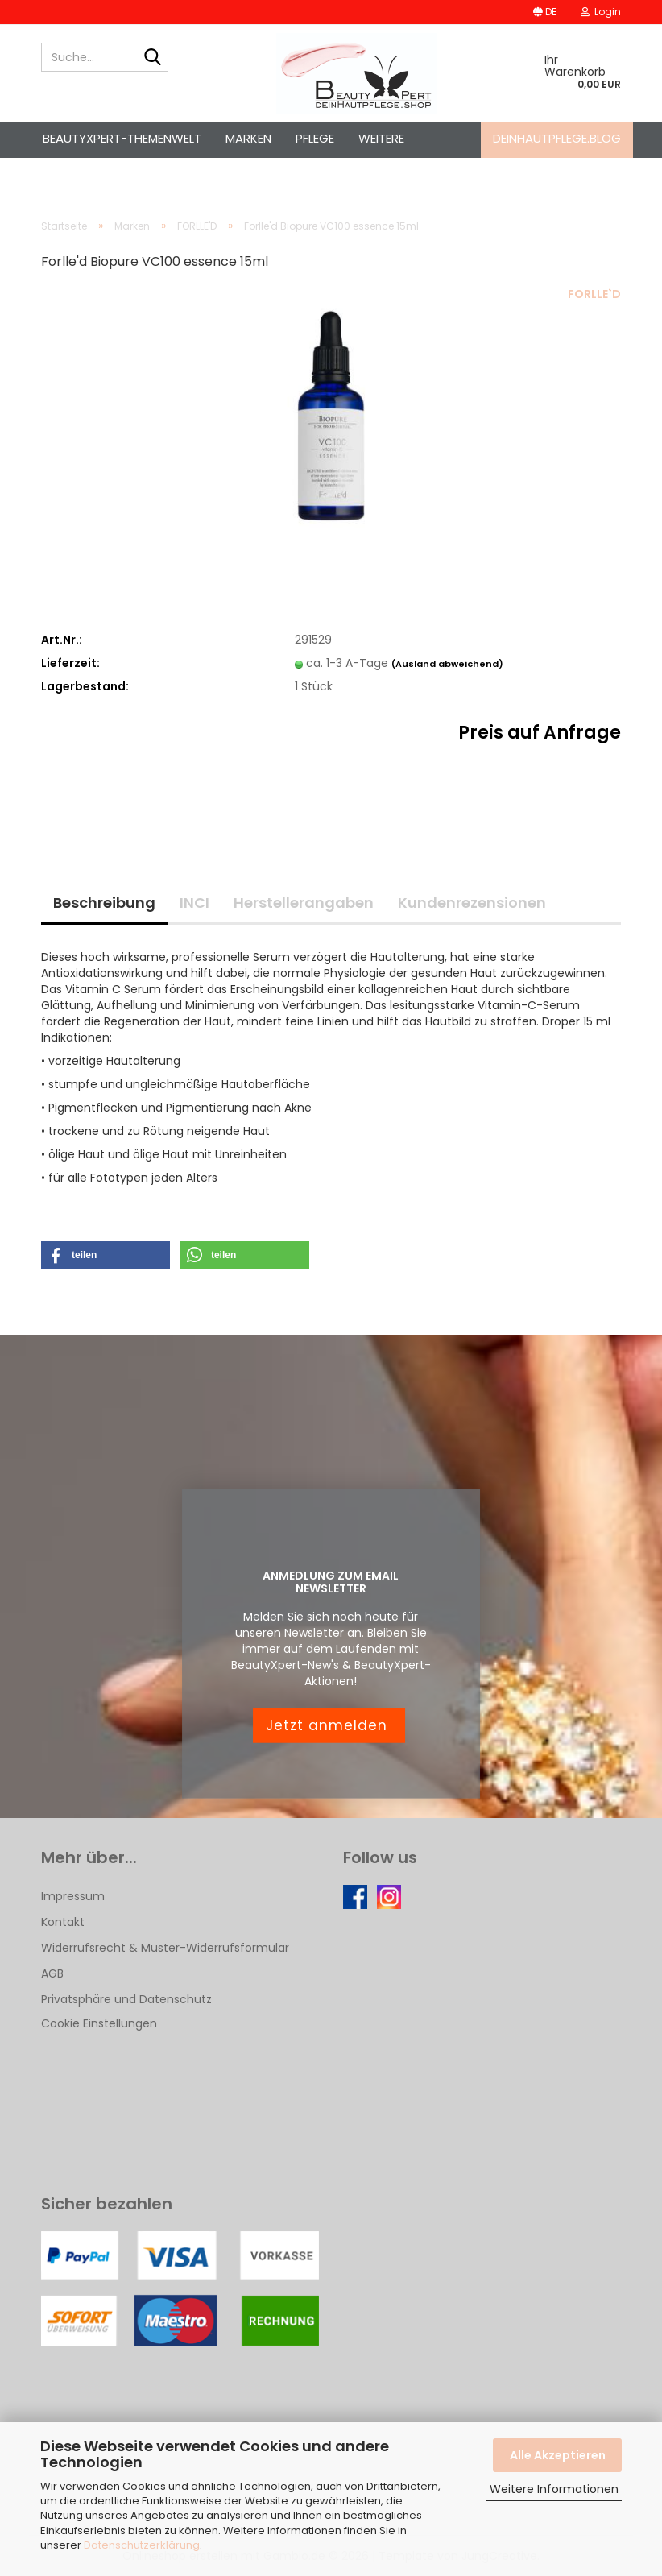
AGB (52, 1973)
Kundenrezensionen (472, 902)
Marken (248, 138)
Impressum (73, 1896)
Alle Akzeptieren (558, 2455)
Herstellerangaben (304, 902)
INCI (194, 902)
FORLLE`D (594, 294)
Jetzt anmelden (329, 1725)
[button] (545, 12)
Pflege (315, 138)
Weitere (381, 138)
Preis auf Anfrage (539, 732)
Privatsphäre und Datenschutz (126, 1999)
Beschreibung (104, 902)
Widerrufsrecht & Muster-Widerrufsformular (165, 1948)
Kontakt (63, 1922)
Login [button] (601, 12)
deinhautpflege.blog (557, 138)
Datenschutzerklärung (142, 2545)
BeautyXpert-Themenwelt (122, 138)
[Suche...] (153, 57)
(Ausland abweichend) (447, 663)
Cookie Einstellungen (99, 2023)
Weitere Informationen (554, 2489)
